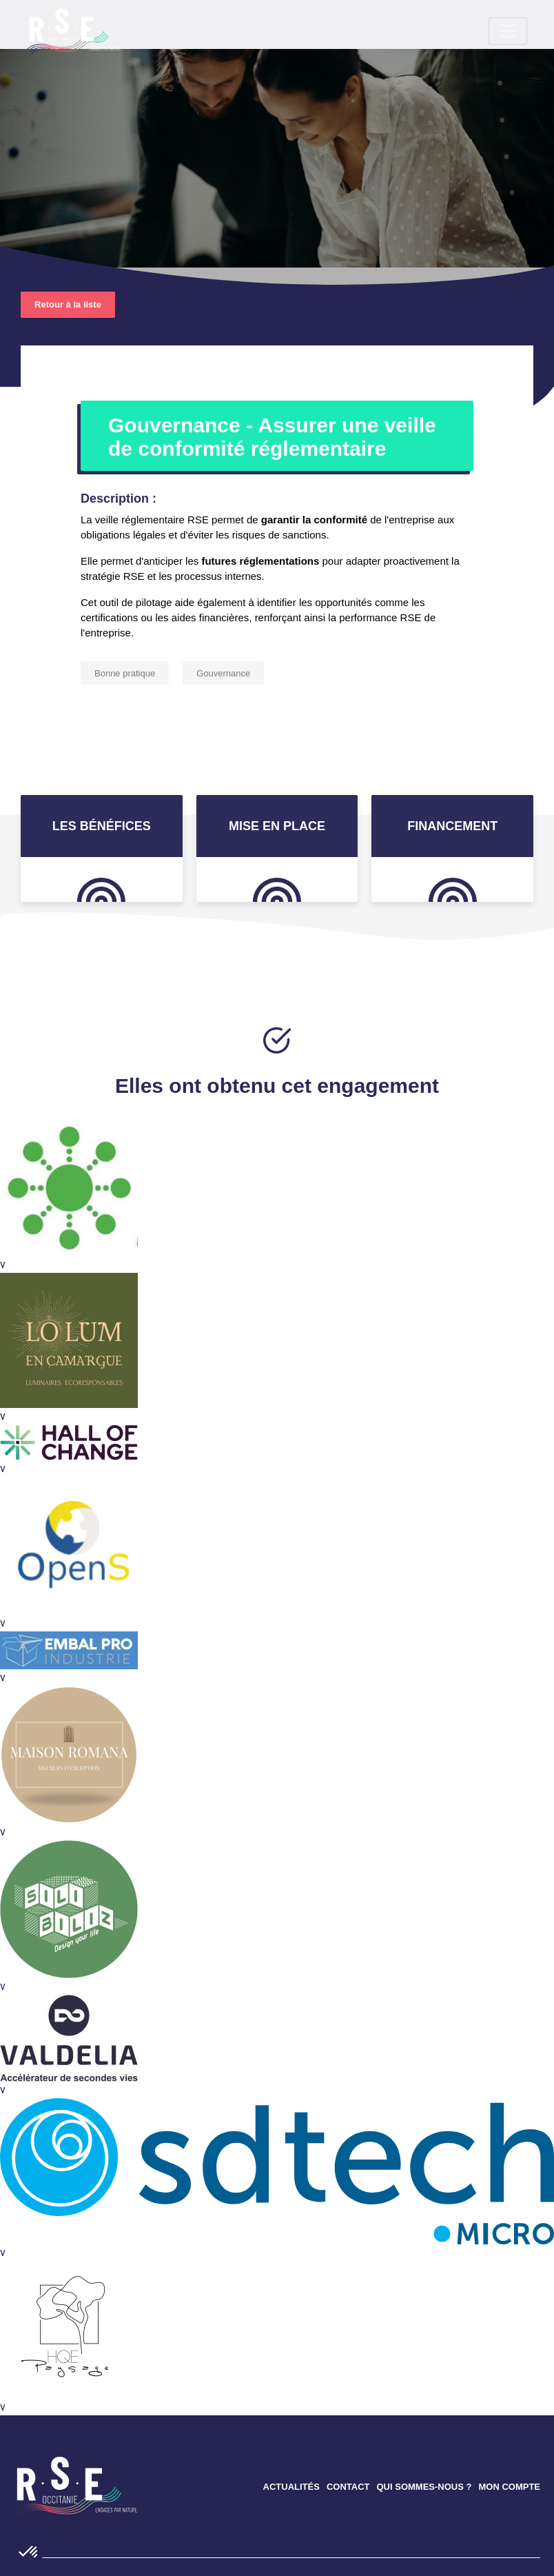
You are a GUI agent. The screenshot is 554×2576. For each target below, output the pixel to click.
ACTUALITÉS (291, 2368)
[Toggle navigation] (47, 27)
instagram (497, 2483)
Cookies (275, 2544)
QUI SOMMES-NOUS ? (423, 2368)
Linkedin (460, 2483)
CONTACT (348, 2368)
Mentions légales (247, 2555)
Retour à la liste (67, 186)
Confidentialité (213, 2544)
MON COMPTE (509, 2368)
